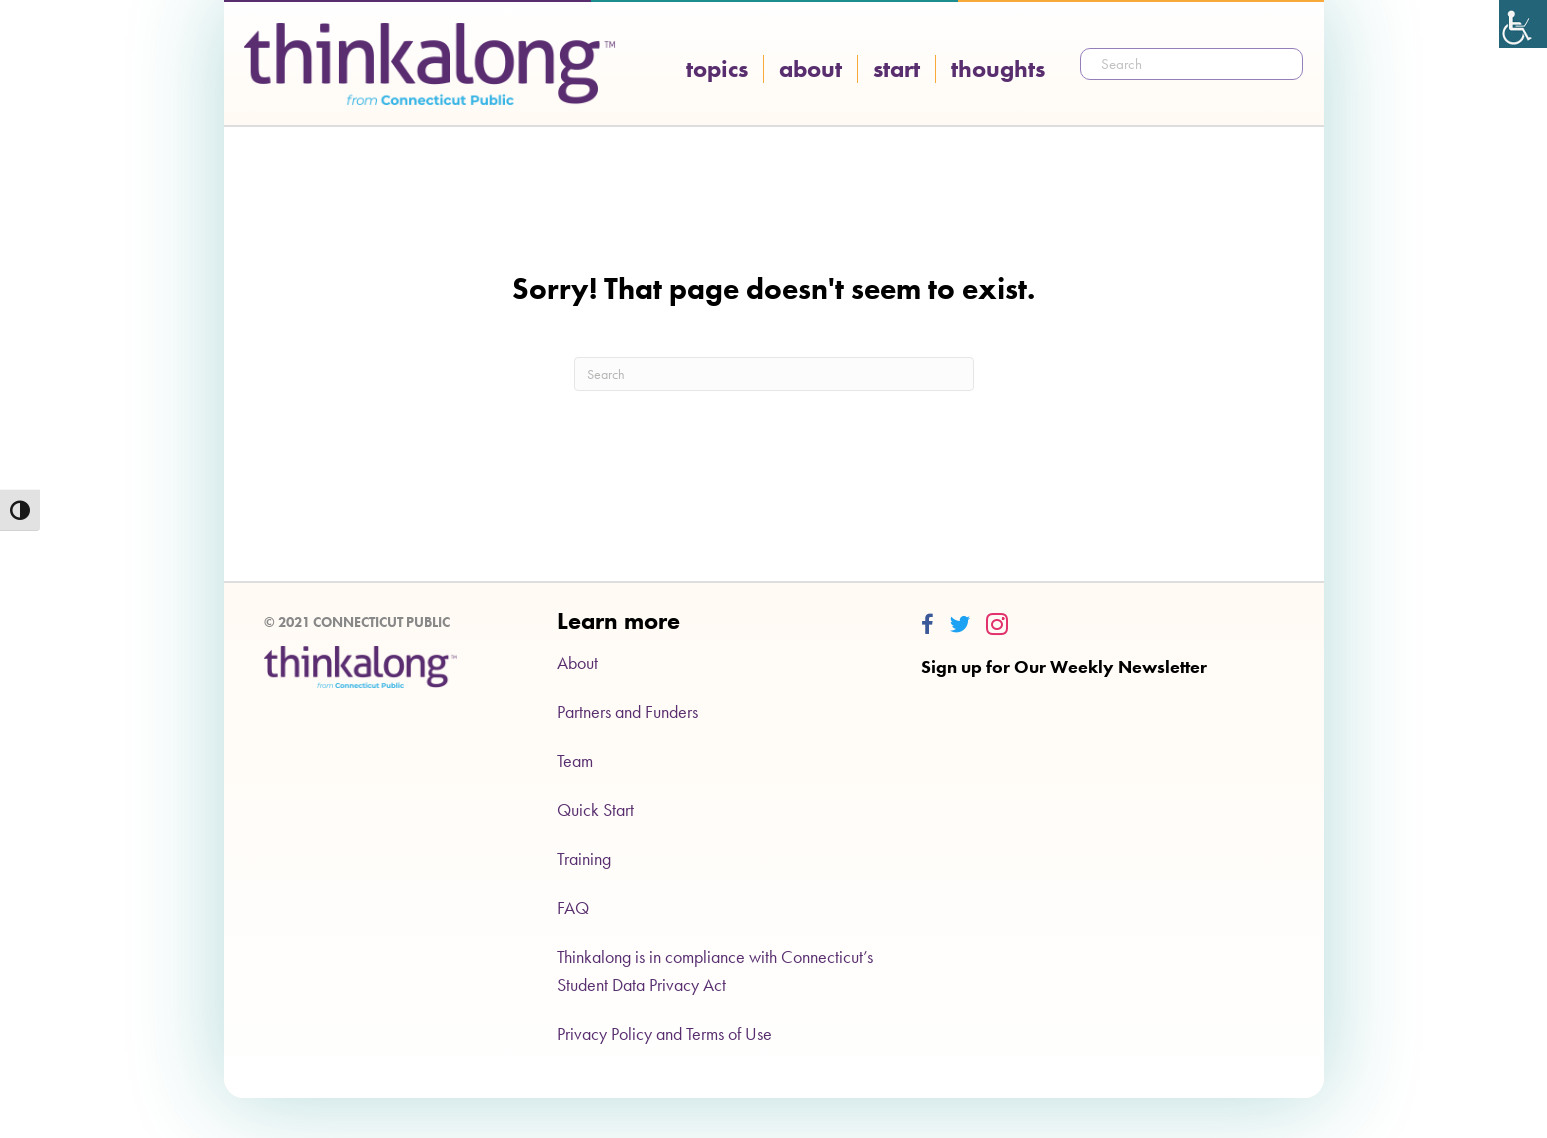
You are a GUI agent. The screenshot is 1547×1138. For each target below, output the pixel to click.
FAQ (573, 907)
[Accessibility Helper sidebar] (1523, 24)
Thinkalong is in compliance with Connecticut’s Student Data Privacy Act (715, 970)
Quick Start (595, 809)
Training (584, 858)
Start (896, 69)
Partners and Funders (627, 711)
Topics (717, 69)
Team (575, 760)
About (810, 69)
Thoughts (998, 69)
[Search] (774, 374)
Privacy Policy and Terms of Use (664, 1033)
